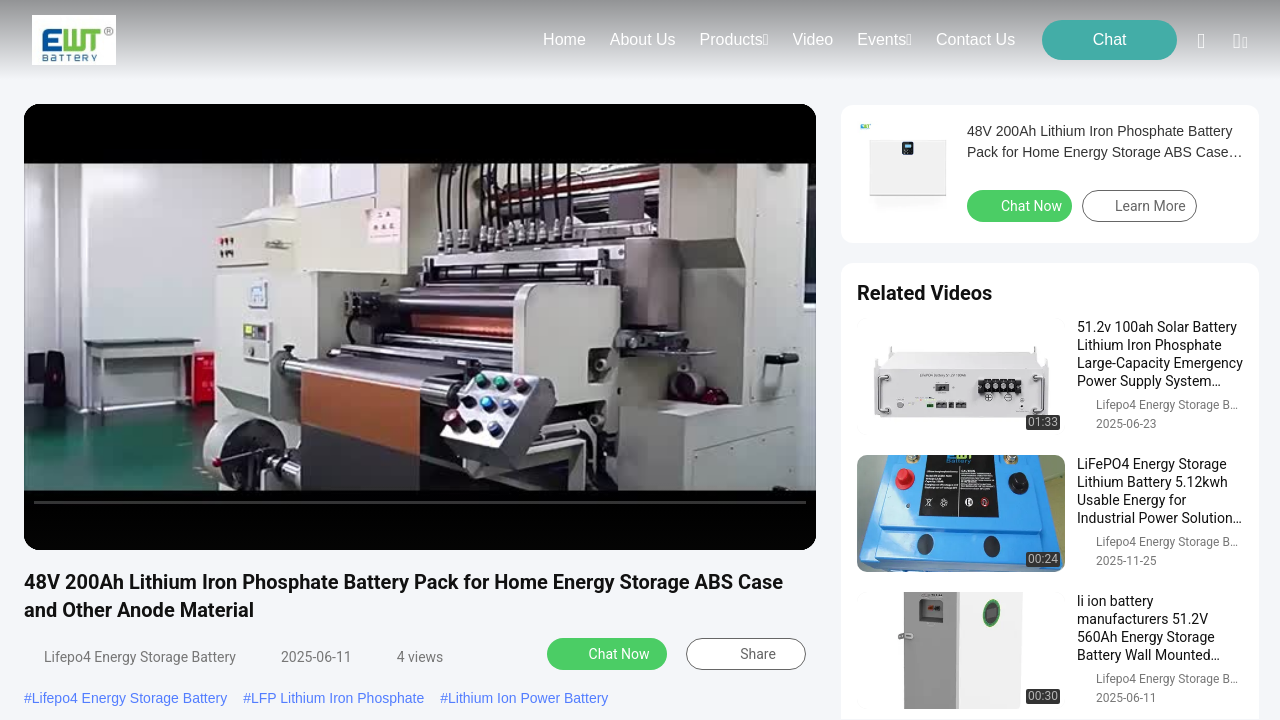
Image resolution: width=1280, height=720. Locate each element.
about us (643, 39)
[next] (130, 526)
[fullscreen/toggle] (790, 526)
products (734, 39)
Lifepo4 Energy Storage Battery (129, 698)
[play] (420, 327)
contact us (975, 39)
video (813, 39)
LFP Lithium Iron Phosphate (337, 698)
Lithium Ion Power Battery (528, 698)
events (884, 39)
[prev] (50, 526)
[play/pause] (90, 526)
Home (564, 39)
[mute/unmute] (170, 526)
